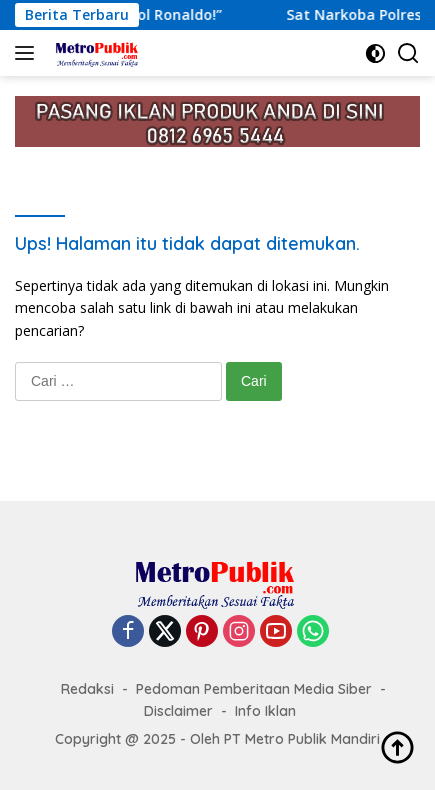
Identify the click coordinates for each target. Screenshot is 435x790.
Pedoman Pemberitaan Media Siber (254, 689)
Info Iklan (265, 711)
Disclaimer (178, 711)
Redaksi (87, 689)
